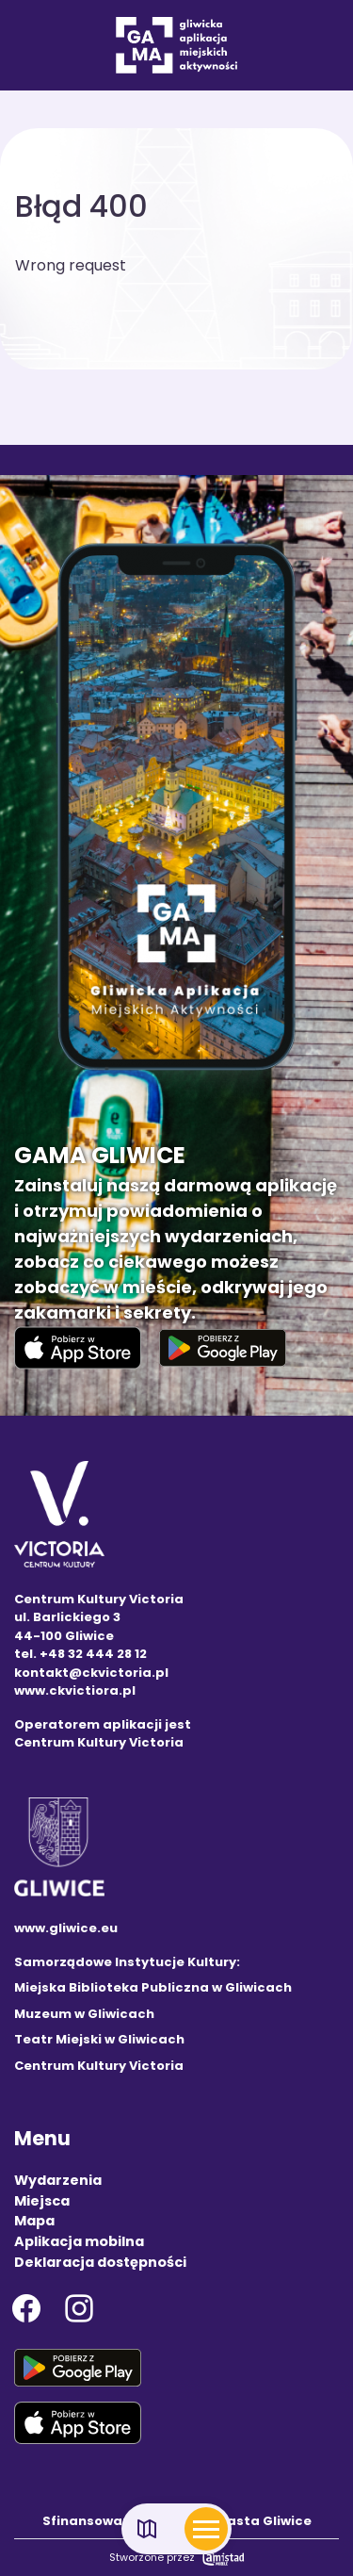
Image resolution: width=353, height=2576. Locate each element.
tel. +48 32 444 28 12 (80, 1654)
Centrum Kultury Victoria (99, 2066)
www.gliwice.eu (66, 1928)
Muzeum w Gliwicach (84, 2014)
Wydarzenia (58, 2180)
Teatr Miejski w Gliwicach (99, 2039)
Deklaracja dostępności (100, 2262)
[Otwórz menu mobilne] (206, 2529)
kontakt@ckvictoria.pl (91, 1673)
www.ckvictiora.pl (75, 1690)
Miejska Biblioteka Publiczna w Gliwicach (153, 1987)
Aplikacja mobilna (79, 2241)
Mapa (34, 2220)
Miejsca (42, 2200)
